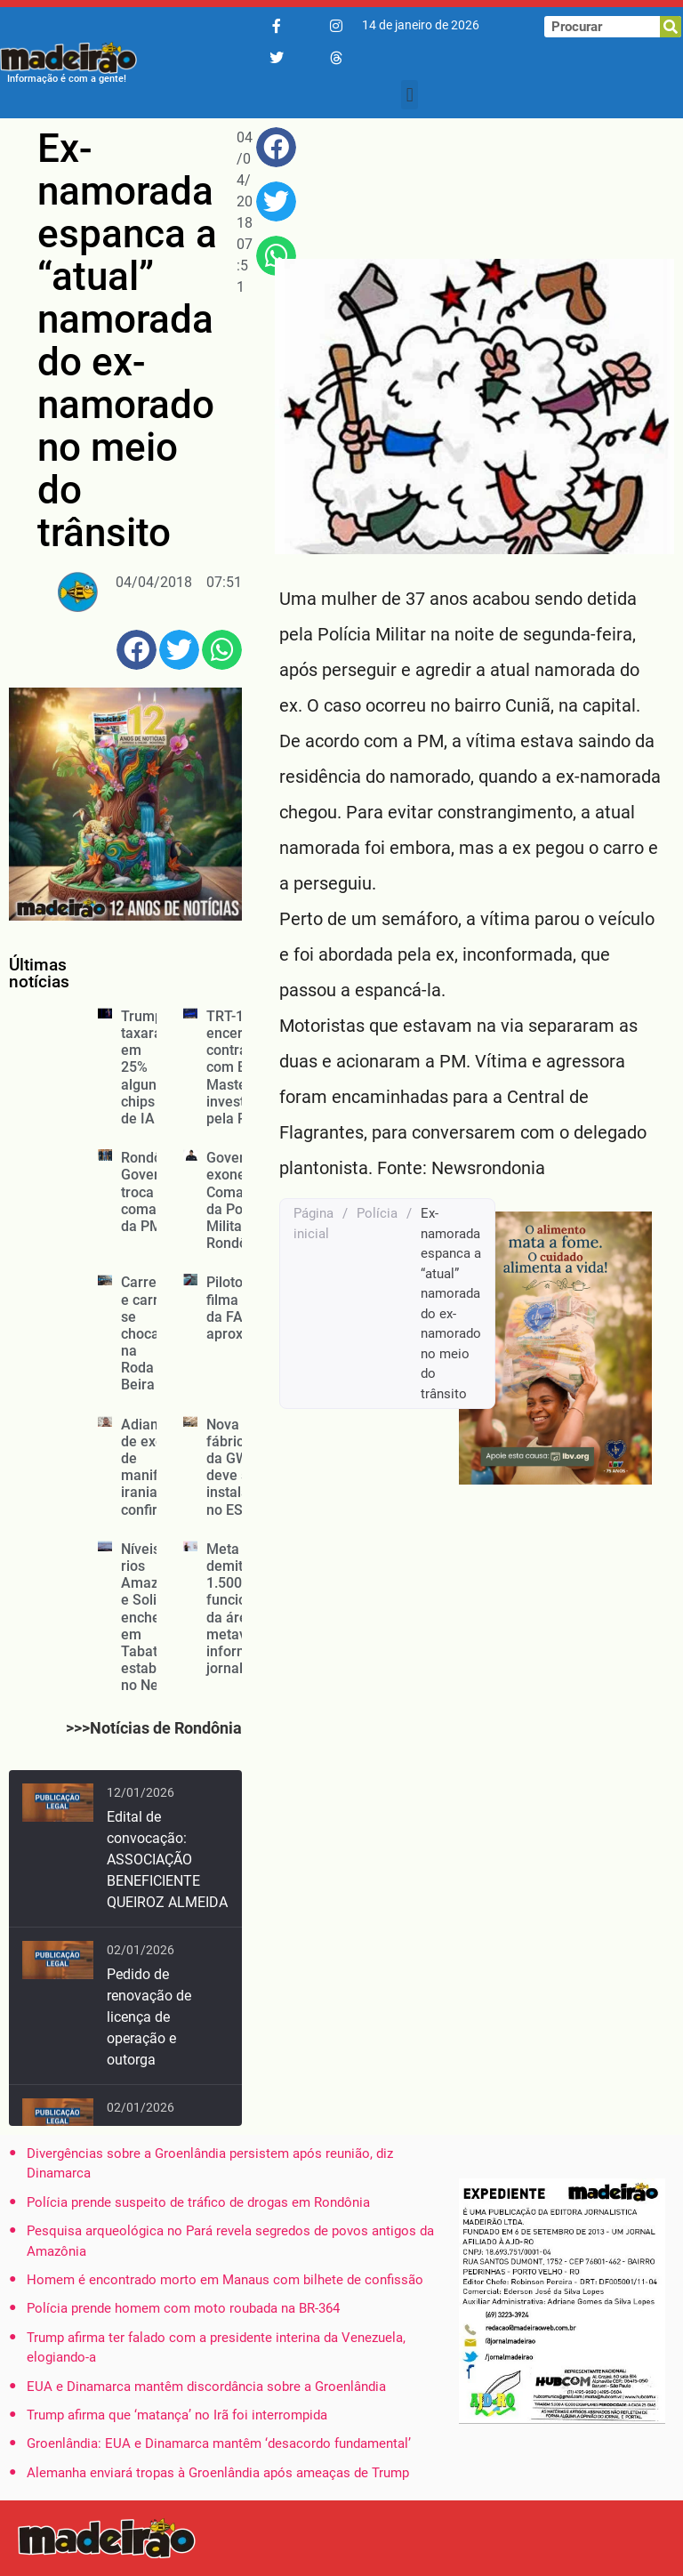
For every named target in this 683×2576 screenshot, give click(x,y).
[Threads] (336, 58)
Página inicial (313, 1223)
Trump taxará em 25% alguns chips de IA (142, 1067)
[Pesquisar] (670, 26)
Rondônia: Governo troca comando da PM (153, 1192)
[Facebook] (276, 26)
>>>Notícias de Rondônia (154, 1728)
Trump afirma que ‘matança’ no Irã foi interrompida (177, 2415)
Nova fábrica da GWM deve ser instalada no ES (235, 1467)
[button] (409, 94)
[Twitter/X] (276, 58)
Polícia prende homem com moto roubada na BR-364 (183, 2308)
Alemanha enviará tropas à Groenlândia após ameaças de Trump (218, 2473)
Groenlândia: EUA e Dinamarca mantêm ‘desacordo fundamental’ (219, 2443)
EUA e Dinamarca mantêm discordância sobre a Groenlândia (206, 2387)
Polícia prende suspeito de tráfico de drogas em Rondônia (198, 2202)
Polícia (377, 1213)
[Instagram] (336, 26)
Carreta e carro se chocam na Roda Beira (146, 1333)
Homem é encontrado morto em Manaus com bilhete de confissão (225, 2280)
